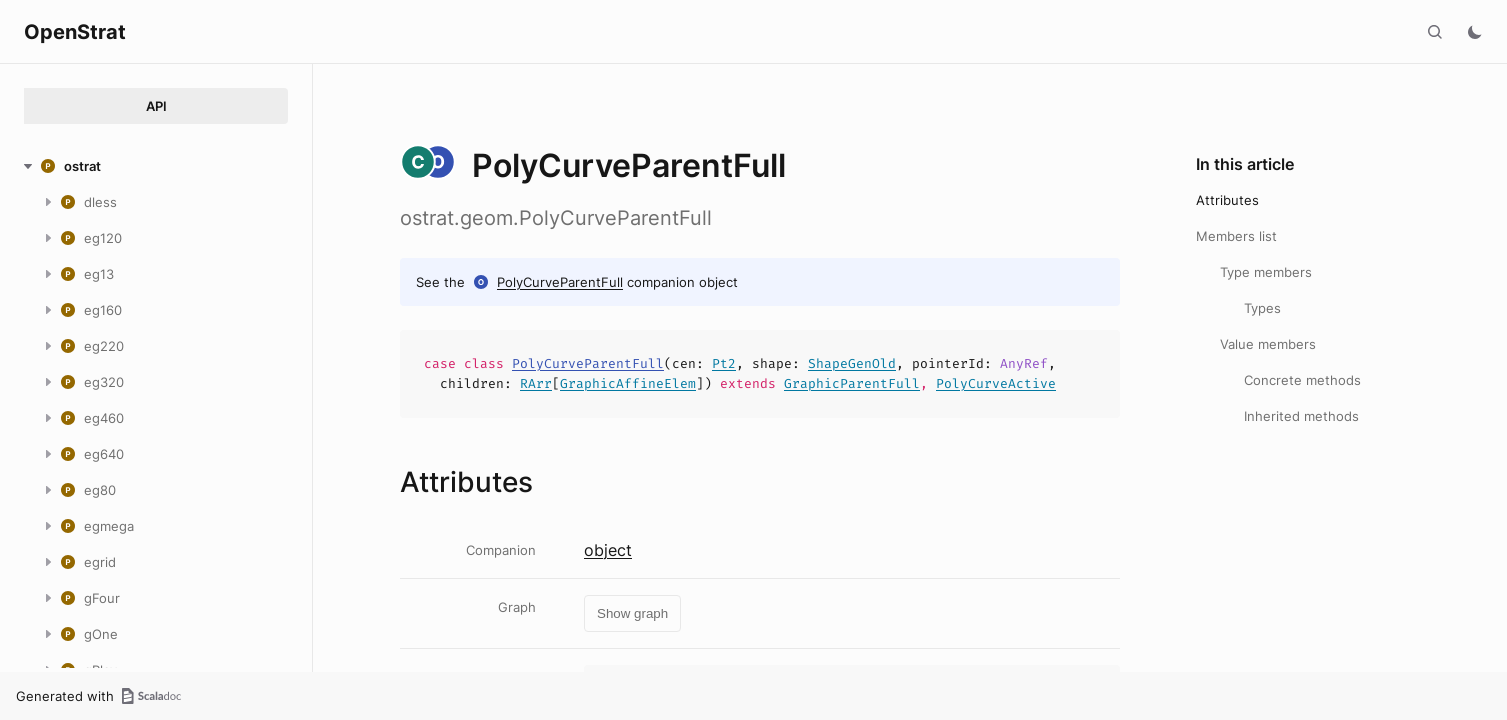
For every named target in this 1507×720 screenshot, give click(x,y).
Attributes (1227, 200)
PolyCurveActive (996, 383)
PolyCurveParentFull (560, 282)
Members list (1236, 236)
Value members (1268, 344)
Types (1262, 308)
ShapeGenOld (852, 363)
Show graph (632, 613)
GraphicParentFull (852, 383)
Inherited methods (1301, 416)
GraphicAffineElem (628, 383)
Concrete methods (1302, 380)
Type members (1266, 272)
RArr (536, 383)
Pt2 (724, 363)
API (156, 106)
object (608, 550)
